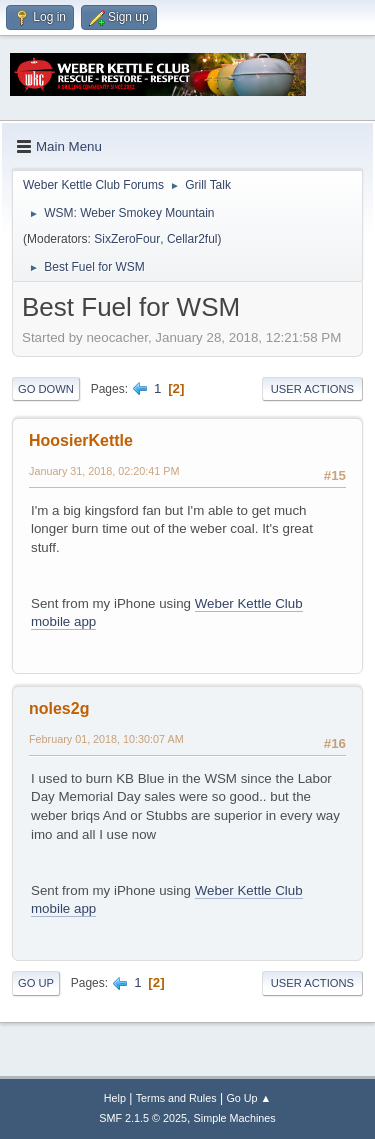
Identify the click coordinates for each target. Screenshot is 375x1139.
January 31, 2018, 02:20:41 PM (104, 471)
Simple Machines (235, 1118)
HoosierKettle (81, 440)
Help (115, 1098)
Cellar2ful (192, 239)
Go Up (36, 983)
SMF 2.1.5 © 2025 (143, 1118)
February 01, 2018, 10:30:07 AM (106, 739)
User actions (312, 389)
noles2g (59, 708)
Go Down (46, 389)
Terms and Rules (176, 1098)
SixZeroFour (127, 239)
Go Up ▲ (248, 1098)
